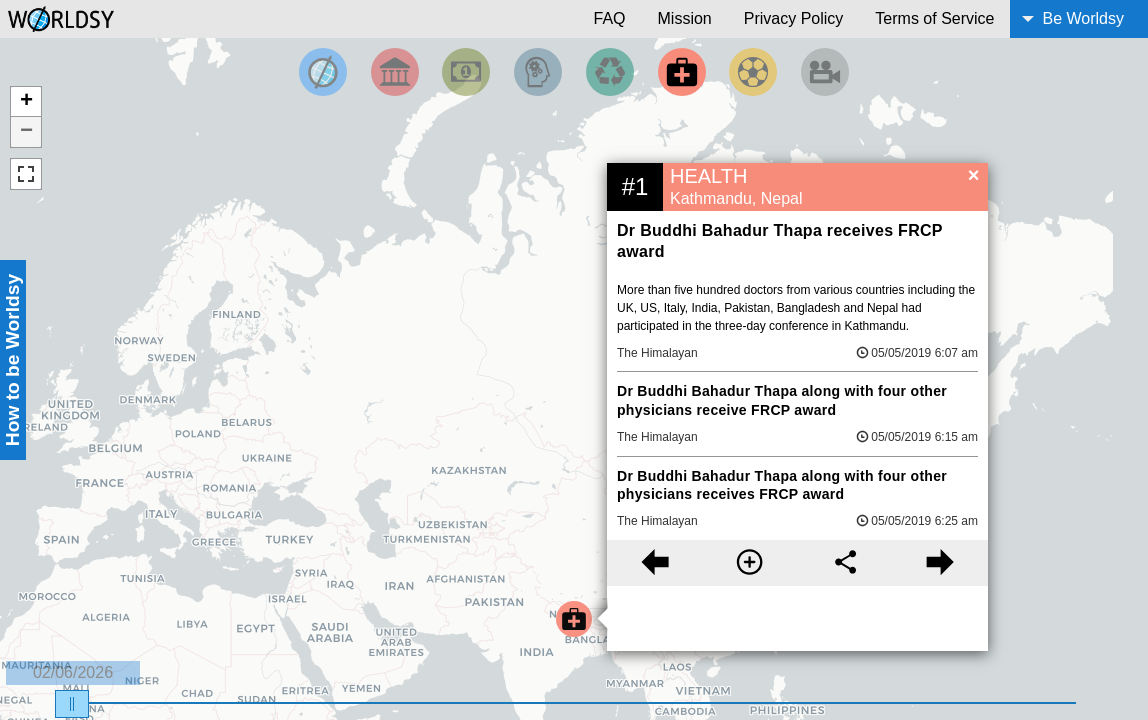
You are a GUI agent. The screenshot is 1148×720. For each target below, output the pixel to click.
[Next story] (940, 563)
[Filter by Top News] (323, 72)
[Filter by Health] (682, 72)
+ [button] (26, 102)
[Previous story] (654, 563)
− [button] (26, 132)
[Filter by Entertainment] (825, 72)
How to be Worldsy (12, 360)
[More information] (749, 563)
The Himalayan (657, 353)
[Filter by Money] (466, 72)
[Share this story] (845, 563)
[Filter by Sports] (753, 72)
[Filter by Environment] (610, 72)
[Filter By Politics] (395, 72)
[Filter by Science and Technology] (538, 72)
